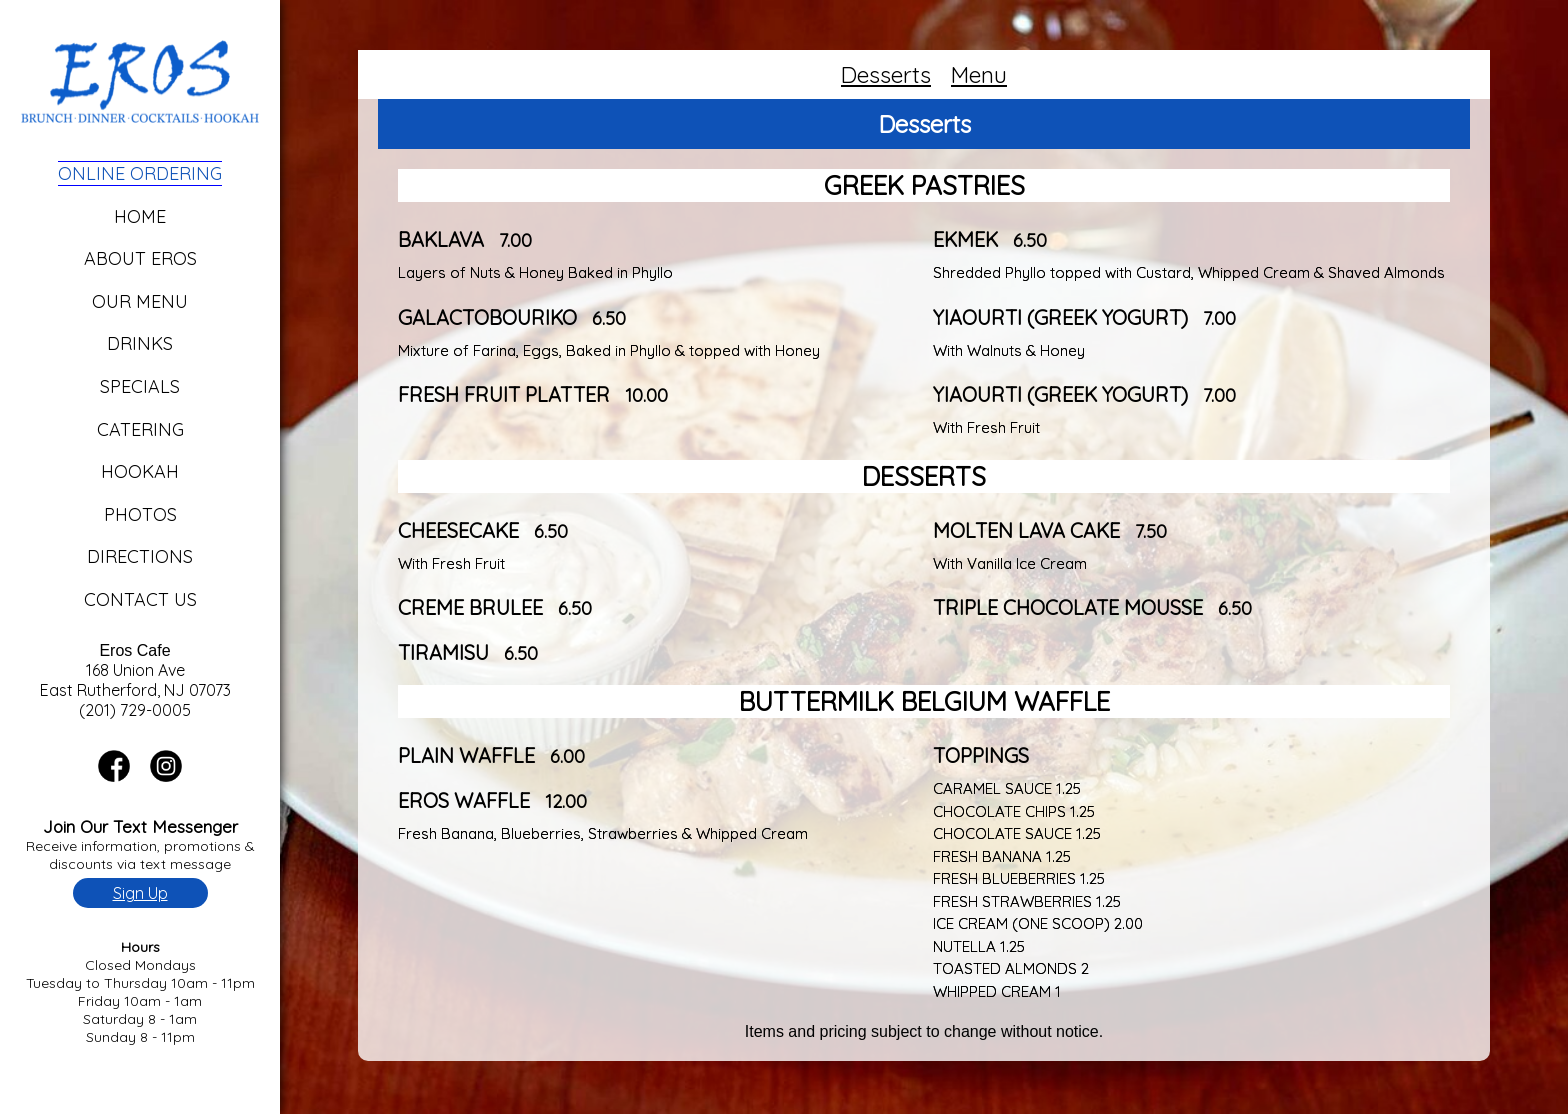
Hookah (140, 471)
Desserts (886, 74)
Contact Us (140, 599)
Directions (140, 556)
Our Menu (140, 301)
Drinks (140, 343)
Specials (140, 386)
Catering (140, 429)
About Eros (140, 258)
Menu (979, 74)
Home (140, 216)
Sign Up (140, 893)
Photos (140, 514)
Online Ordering (140, 173)
